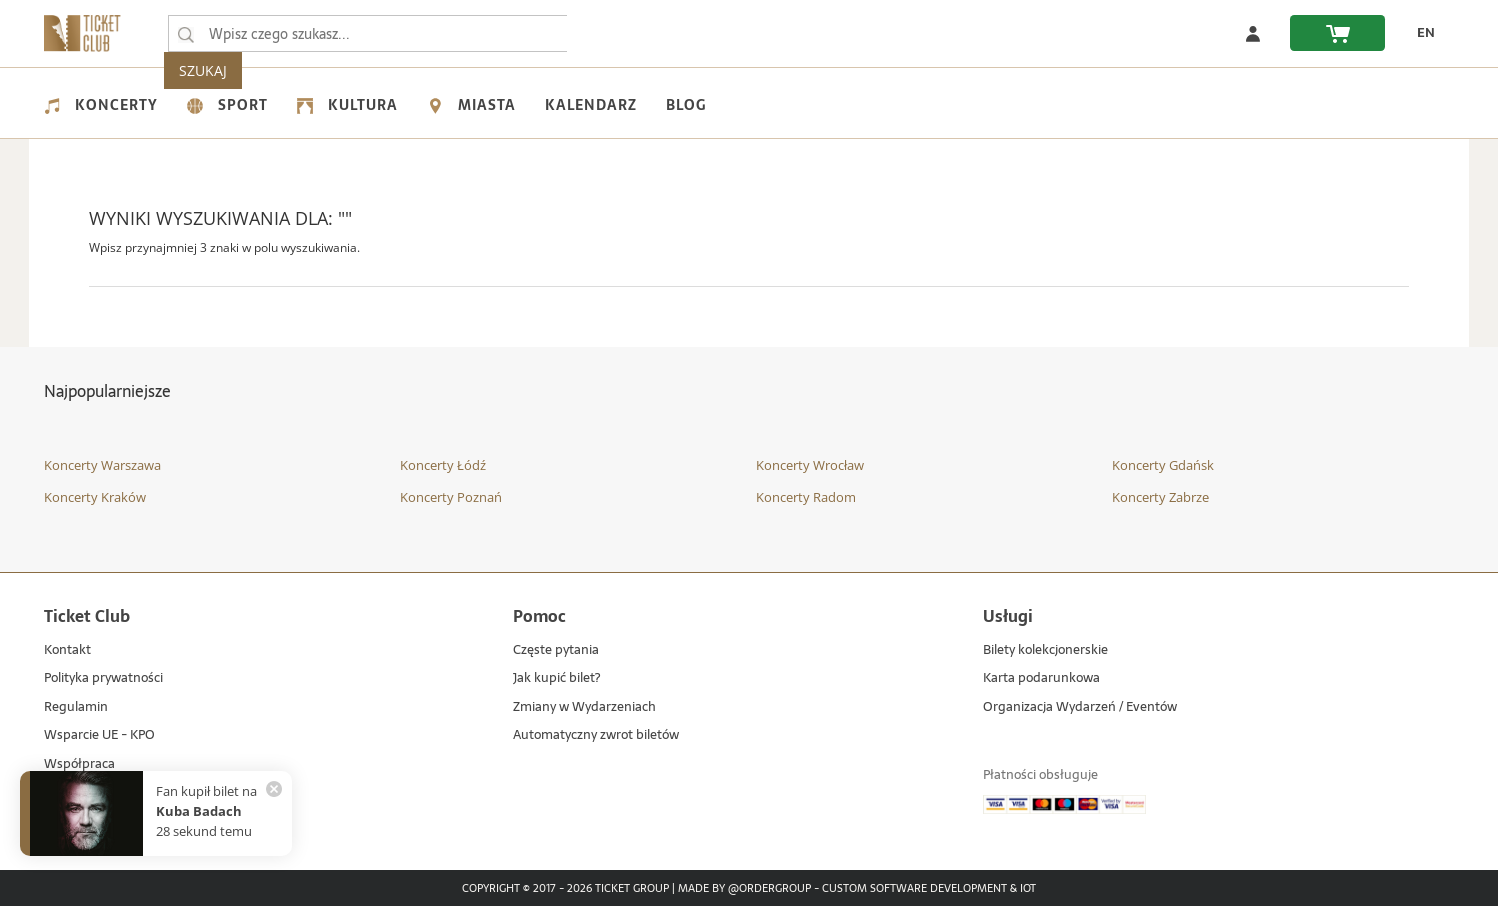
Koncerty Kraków (95, 497)
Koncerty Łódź (443, 465)
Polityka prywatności (103, 678)
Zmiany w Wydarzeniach (584, 707)
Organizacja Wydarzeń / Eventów (1080, 707)
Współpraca (79, 764)
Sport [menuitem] (227, 105)
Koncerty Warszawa (102, 465)
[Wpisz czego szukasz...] (186, 34)
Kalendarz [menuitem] (591, 105)
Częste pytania (556, 650)
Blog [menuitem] (686, 105)
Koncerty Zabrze (1160, 497)
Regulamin (76, 707)
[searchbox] (368, 33)
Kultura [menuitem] (347, 105)
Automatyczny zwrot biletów (596, 735)
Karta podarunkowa (1041, 678)
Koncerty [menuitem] (101, 105)
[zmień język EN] (1420, 33)
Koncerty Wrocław (810, 465)
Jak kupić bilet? (556, 678)
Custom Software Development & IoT (929, 889)
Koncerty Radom (806, 497)
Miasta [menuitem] (471, 105)
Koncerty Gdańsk (1163, 465)
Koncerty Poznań (451, 497)
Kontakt (67, 650)
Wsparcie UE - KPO (99, 735)
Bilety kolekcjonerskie (1045, 650)
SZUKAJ (607, 33)
